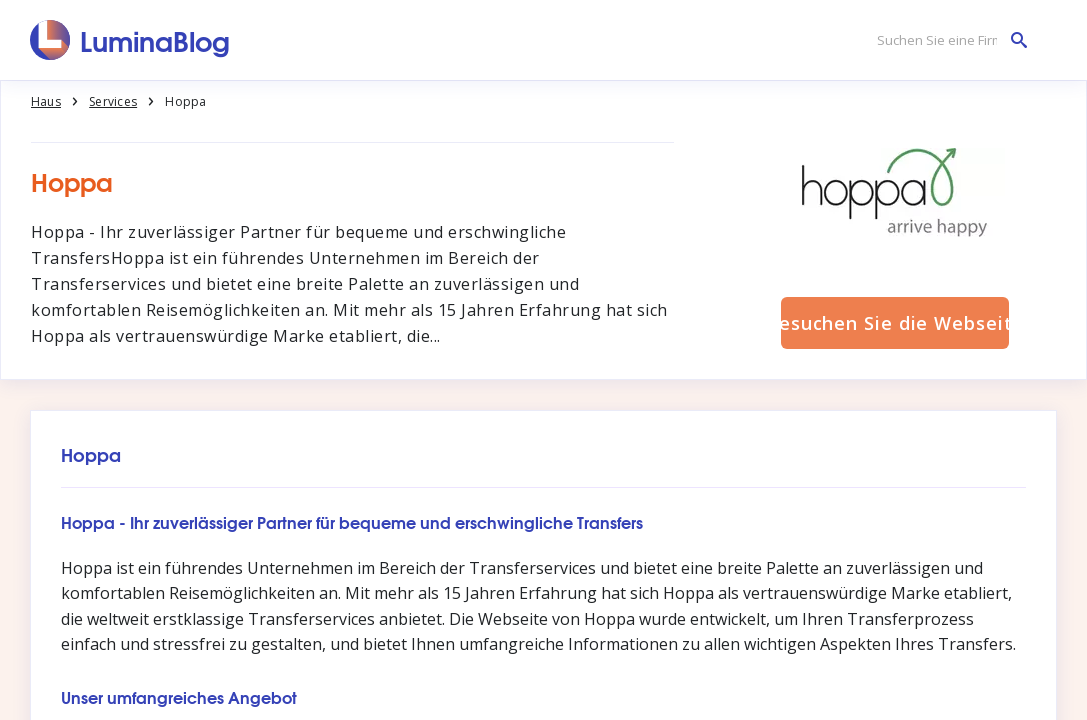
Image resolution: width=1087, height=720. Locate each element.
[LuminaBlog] (130, 40)
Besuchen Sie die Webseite (895, 323)
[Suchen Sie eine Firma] (947, 40)
